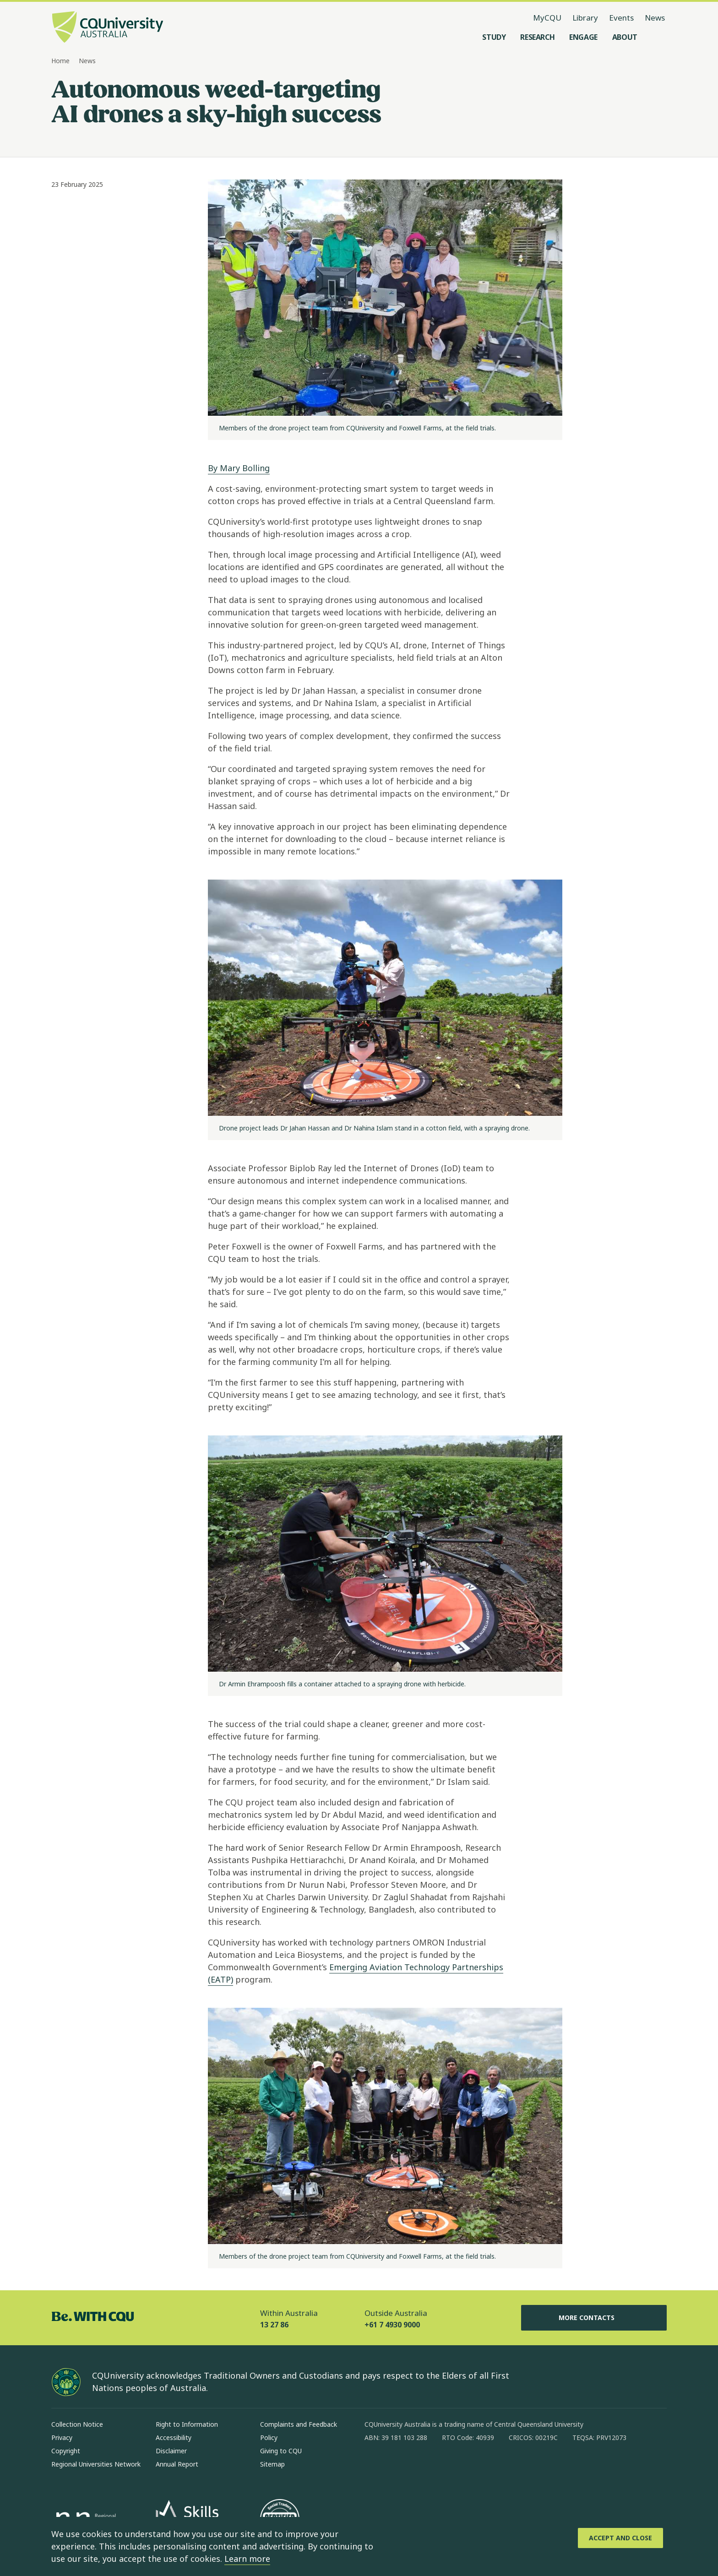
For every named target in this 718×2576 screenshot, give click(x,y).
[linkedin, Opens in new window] (422, 2467)
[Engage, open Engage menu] (583, 37)
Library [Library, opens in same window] (585, 17)
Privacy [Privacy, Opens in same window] (61, 2437)
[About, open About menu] (625, 37)
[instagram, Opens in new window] (398, 2467)
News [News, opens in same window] (655, 17)
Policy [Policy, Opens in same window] (268, 2437)
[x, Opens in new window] (446, 2467)
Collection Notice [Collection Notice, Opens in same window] (77, 2424)
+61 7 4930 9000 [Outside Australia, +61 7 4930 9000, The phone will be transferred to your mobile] (392, 2325)
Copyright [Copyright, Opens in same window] (65, 2450)
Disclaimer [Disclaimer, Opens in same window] (171, 2450)
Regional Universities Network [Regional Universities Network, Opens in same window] (96, 2464)
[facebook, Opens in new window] (374, 2467)
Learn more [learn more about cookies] (247, 2558)
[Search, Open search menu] (657, 37)
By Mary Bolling (239, 467)
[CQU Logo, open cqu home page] (107, 28)
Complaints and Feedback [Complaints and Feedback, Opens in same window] (298, 2424)
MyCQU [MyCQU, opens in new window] (547, 17)
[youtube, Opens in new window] (470, 2467)
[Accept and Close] (620, 2538)
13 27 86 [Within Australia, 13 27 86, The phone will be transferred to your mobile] (274, 2325)
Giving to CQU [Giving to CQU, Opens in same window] (281, 2450)
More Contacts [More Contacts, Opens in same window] (594, 2317)
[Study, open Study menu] (494, 37)
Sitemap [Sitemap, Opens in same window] (272, 2464)
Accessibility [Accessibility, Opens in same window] (173, 2437)
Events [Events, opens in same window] (621, 17)
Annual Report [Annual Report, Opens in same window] (177, 2464)
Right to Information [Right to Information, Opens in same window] (187, 2424)
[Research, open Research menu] (537, 37)
